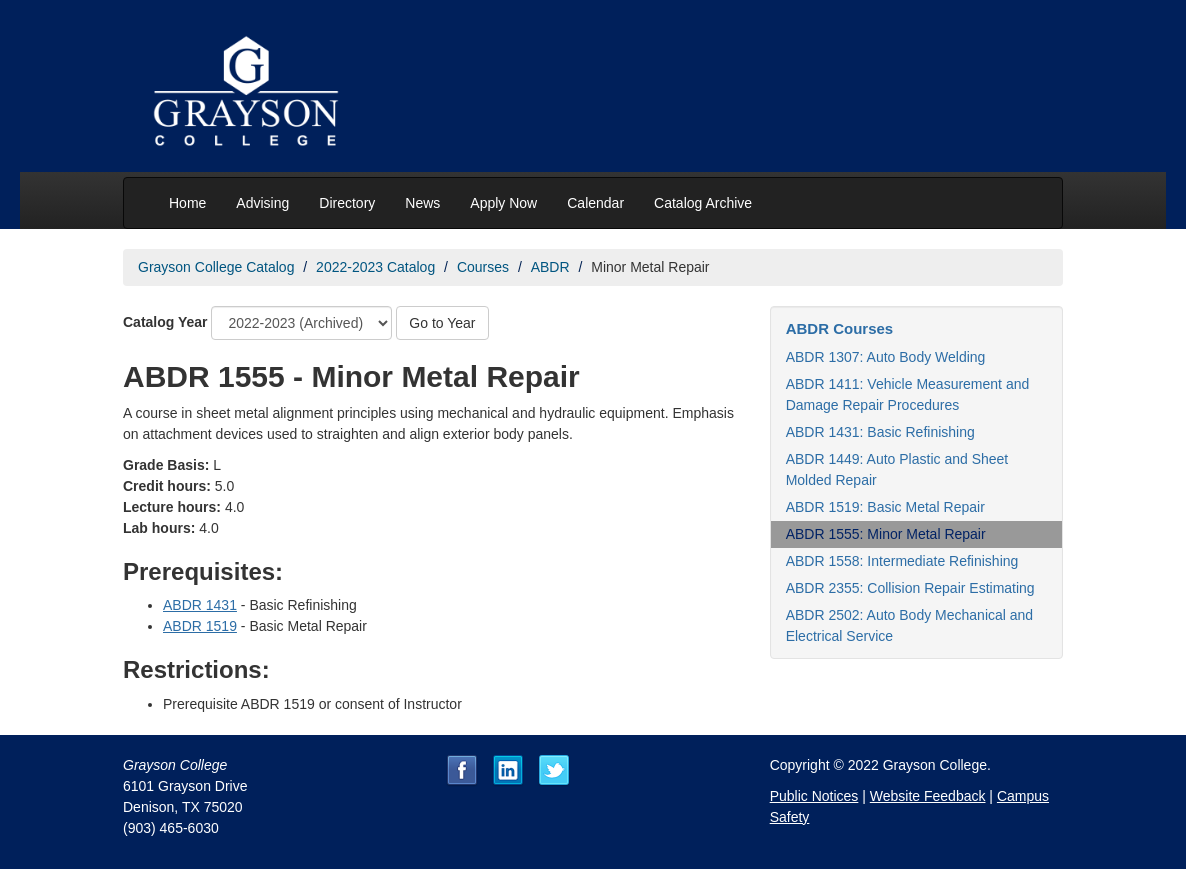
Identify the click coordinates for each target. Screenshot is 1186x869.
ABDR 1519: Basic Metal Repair (885, 507)
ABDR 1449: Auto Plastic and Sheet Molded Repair (897, 469)
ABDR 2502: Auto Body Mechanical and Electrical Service (910, 625)
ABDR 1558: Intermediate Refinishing (902, 561)
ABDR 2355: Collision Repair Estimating (910, 588)
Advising (262, 203)
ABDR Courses (840, 328)
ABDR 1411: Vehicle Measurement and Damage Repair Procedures (908, 394)
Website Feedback (928, 796)
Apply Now (503, 203)
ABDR (550, 267)
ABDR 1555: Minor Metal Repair (886, 534)
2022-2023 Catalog (375, 267)
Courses (483, 267)
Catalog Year (165, 322)
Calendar (595, 203)
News (422, 203)
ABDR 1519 (200, 626)
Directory (347, 203)
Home (187, 203)
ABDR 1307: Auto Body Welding (886, 357)
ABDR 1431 (200, 605)
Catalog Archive (703, 203)
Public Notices (814, 796)
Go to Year (442, 323)
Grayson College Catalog (216, 267)
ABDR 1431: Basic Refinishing (880, 432)
